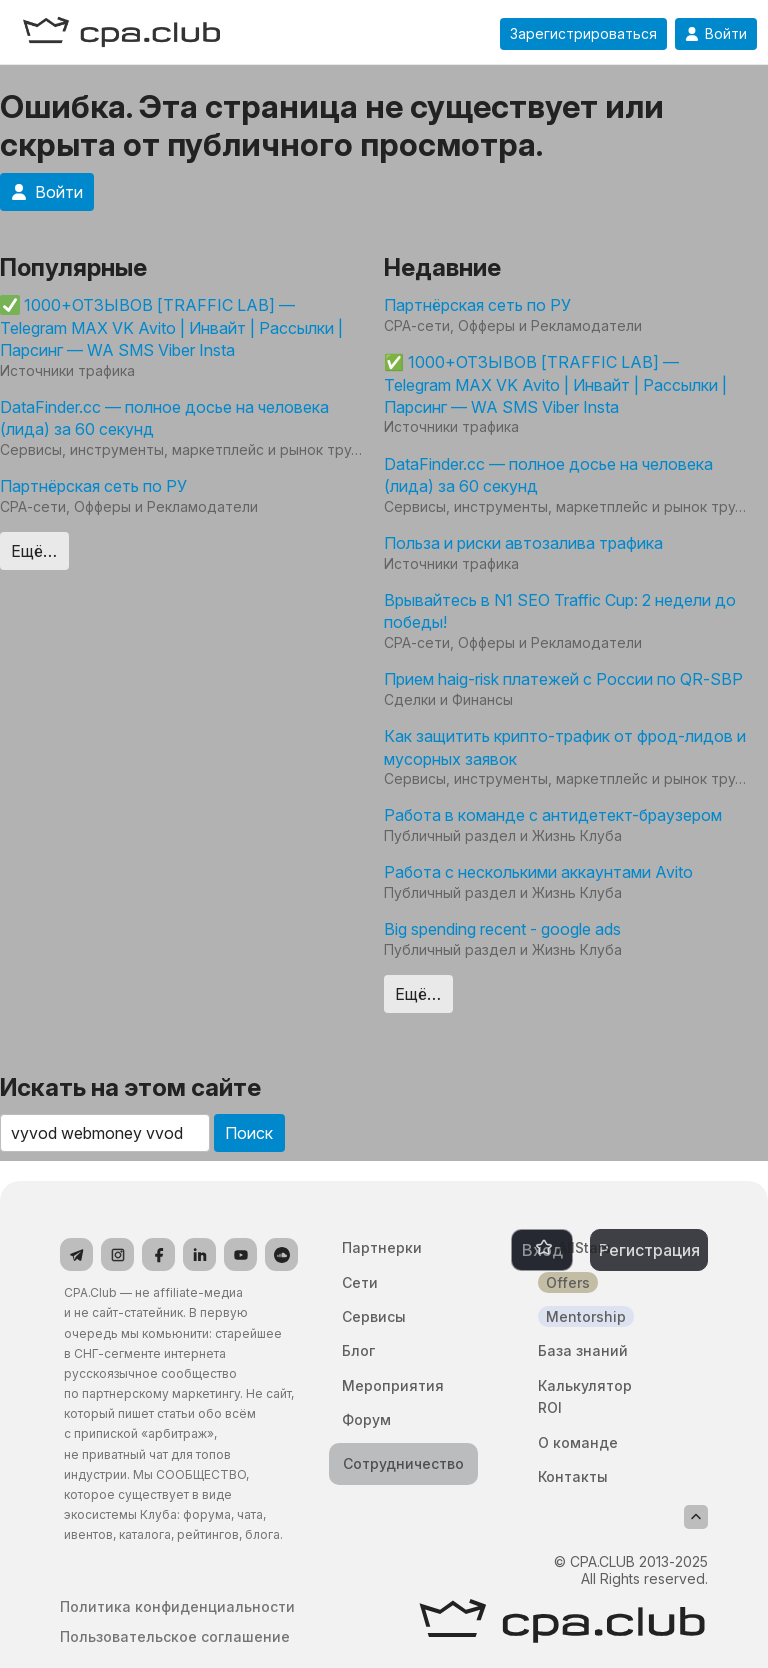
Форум (366, 1419)
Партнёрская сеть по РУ (93, 486)
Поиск (249, 1133)
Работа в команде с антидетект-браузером (553, 815)
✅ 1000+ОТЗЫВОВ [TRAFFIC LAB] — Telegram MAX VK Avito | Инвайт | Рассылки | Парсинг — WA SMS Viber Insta (555, 384)
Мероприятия (393, 1385)
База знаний (583, 1350)
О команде (578, 1442)
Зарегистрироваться (583, 34)
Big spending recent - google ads (502, 929)
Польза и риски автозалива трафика (523, 543)
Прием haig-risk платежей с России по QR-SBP (563, 679)
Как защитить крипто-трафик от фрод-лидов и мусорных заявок (565, 747)
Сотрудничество (403, 1463)
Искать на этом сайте (130, 1087)
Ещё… (34, 551)
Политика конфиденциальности (177, 1607)
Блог (358, 1350)
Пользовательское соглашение (175, 1637)
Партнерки (382, 1247)
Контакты (573, 1476)
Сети (360, 1282)
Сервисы (374, 1316)
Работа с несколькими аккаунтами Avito (538, 872)
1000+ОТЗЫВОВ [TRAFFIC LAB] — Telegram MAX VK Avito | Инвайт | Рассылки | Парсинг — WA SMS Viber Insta (171, 327)
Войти (716, 34)
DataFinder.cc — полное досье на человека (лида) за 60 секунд (164, 418)
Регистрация (649, 1250)
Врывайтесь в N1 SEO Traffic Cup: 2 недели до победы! (560, 611)
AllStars (584, 1247)
